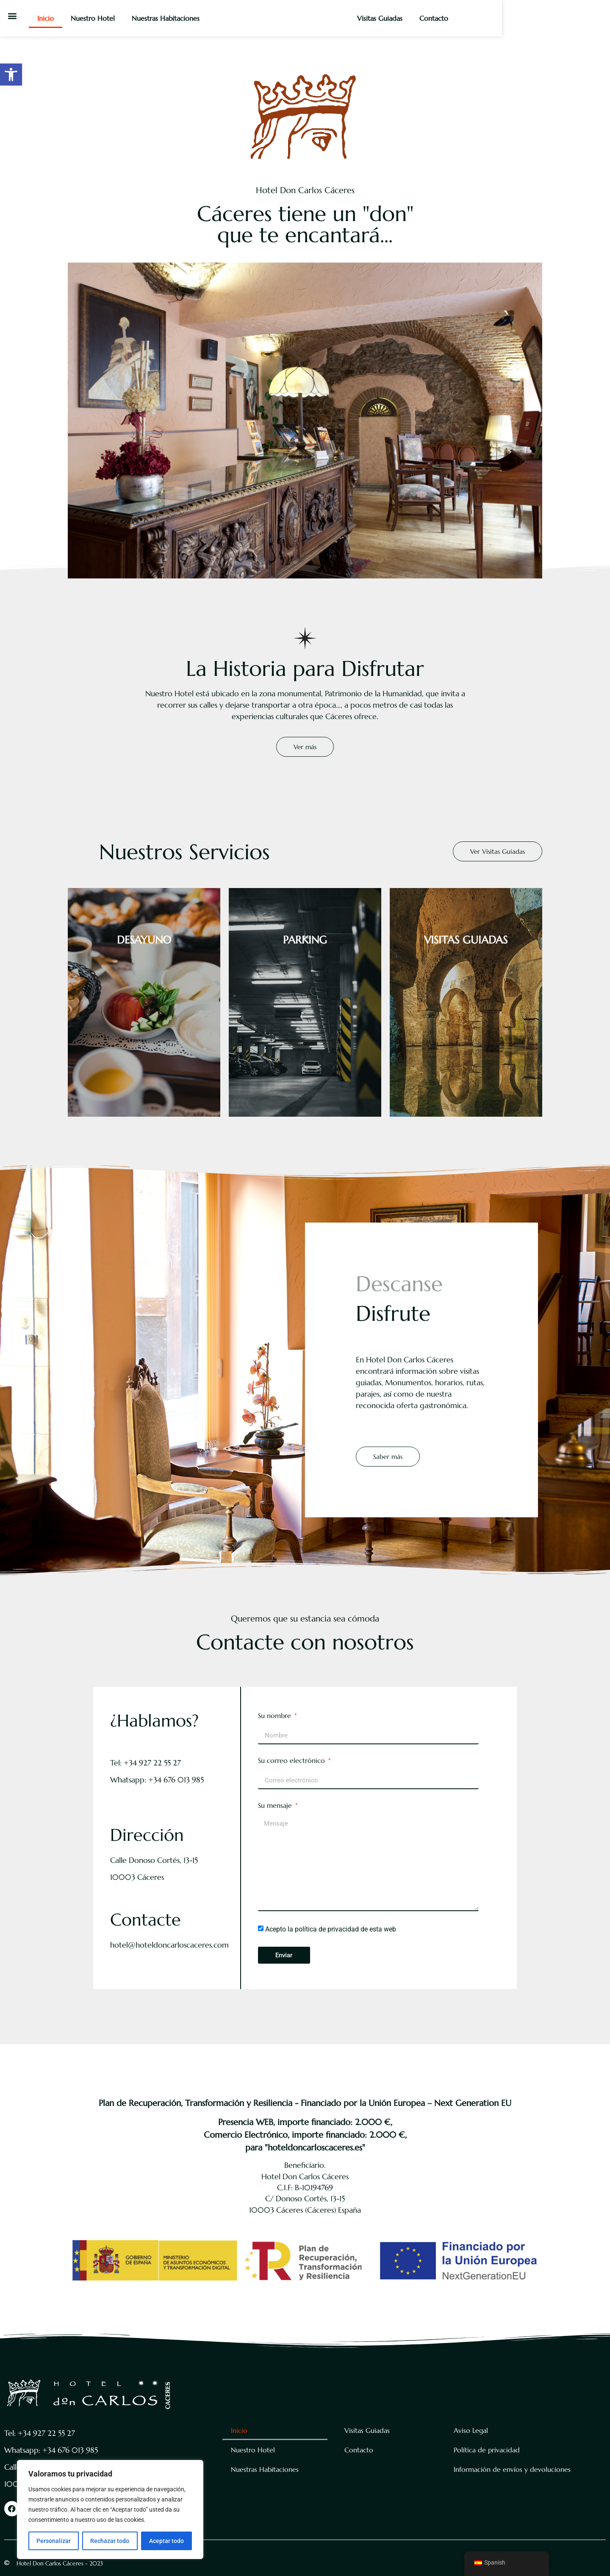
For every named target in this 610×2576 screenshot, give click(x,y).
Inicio (50, 18)
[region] (110, 2509)
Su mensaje (276, 1806)
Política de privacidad (487, 2450)
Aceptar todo (166, 2540)
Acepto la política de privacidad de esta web (330, 1929)
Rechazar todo (109, 2540)
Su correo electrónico (292, 1761)
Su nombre (275, 1716)
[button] (11, 75)
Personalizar (53, 2540)
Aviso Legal (471, 2430)
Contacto (532, 18)
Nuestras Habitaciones (171, 18)
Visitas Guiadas (479, 18)
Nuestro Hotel (98, 18)
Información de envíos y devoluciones (512, 2469)
